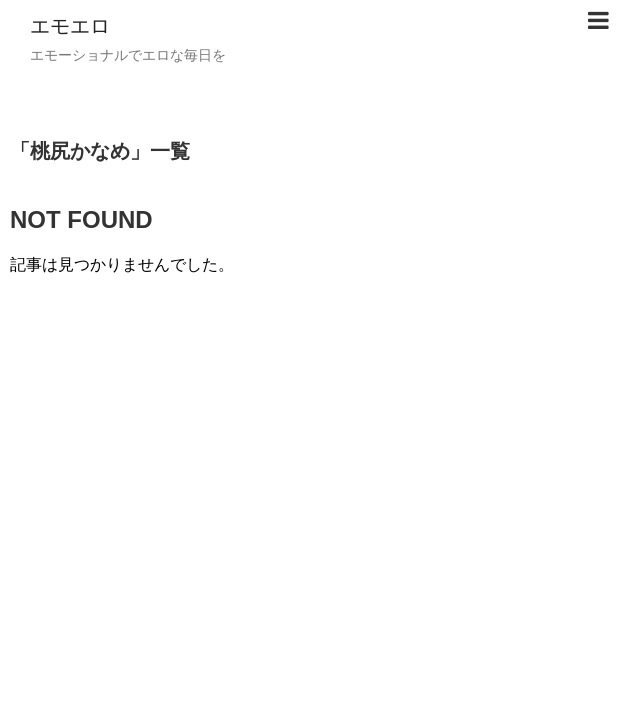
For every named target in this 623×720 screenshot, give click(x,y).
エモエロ (70, 26)
